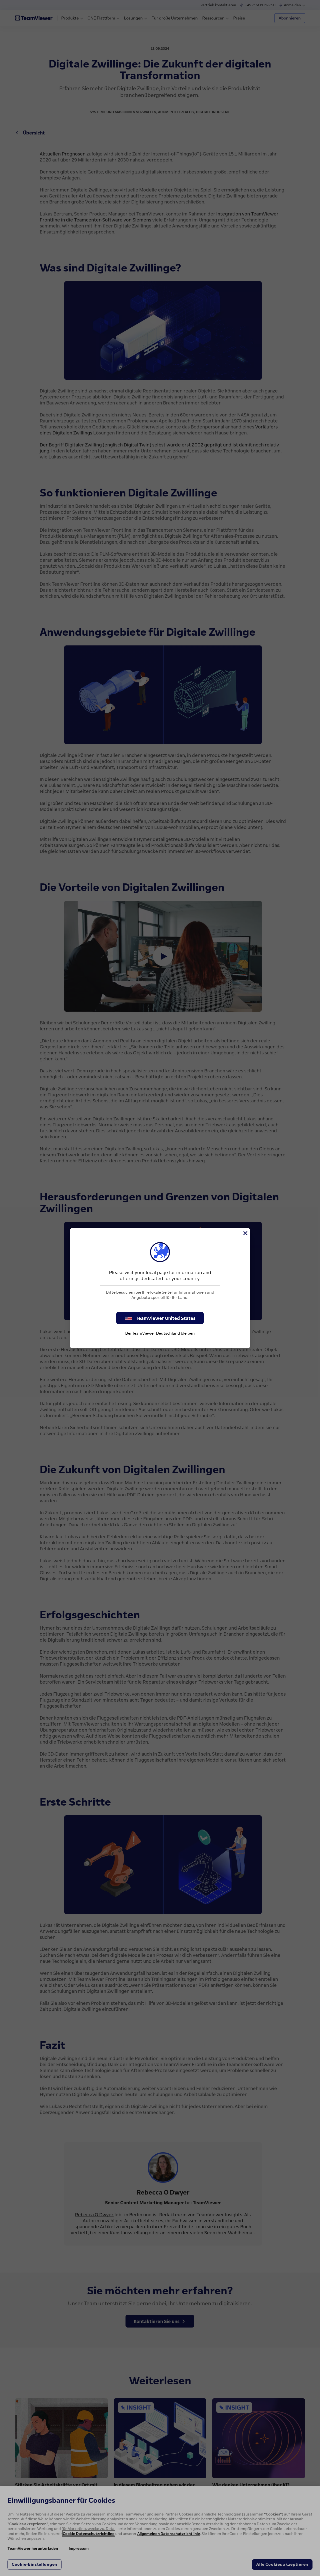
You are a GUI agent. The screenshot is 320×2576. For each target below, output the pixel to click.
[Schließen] (245, 1233)
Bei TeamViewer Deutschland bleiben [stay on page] (160, 1333)
